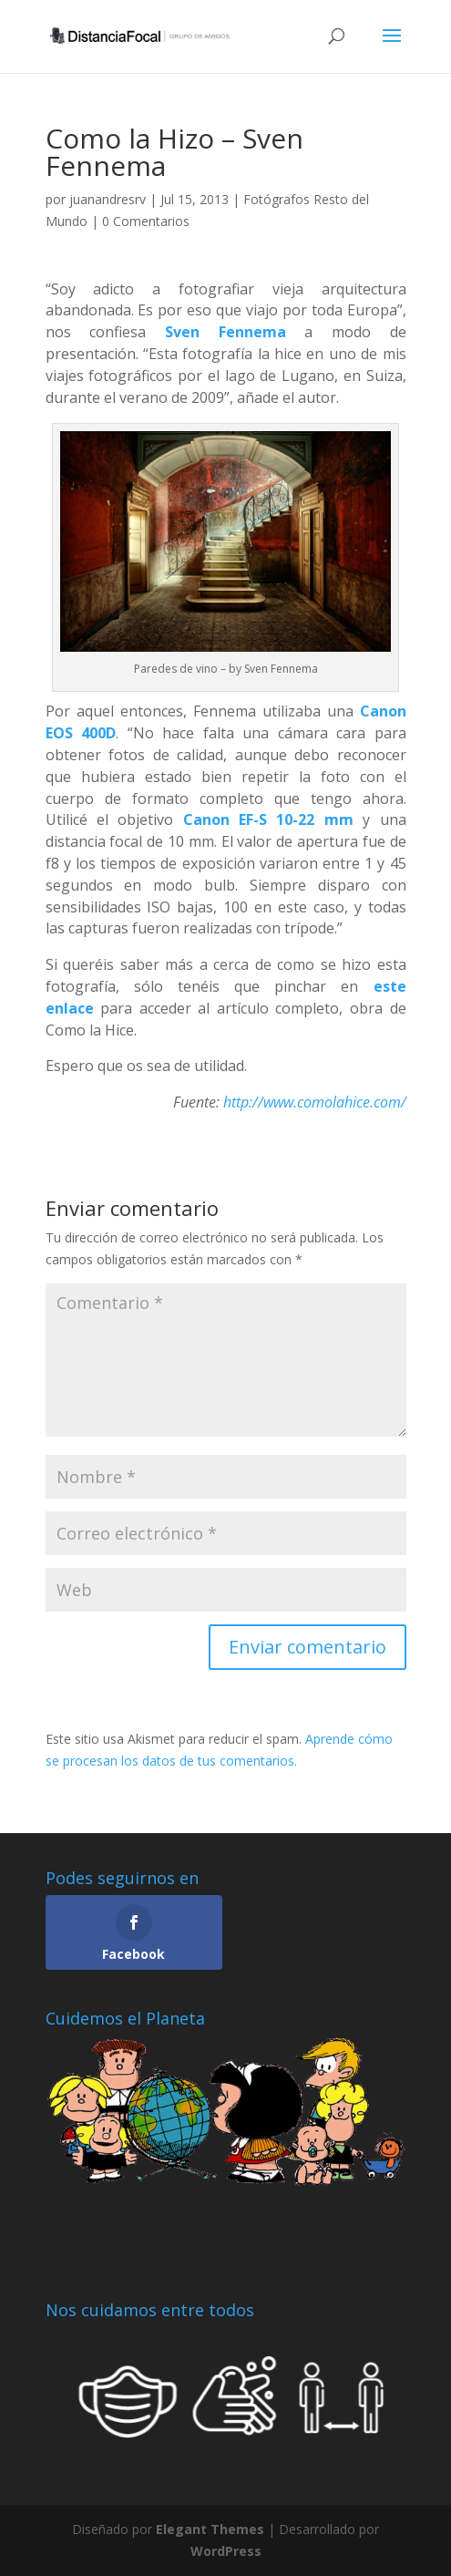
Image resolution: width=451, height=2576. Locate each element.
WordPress (225, 2551)
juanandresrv (107, 199)
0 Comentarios (146, 221)
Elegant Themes (210, 2529)
